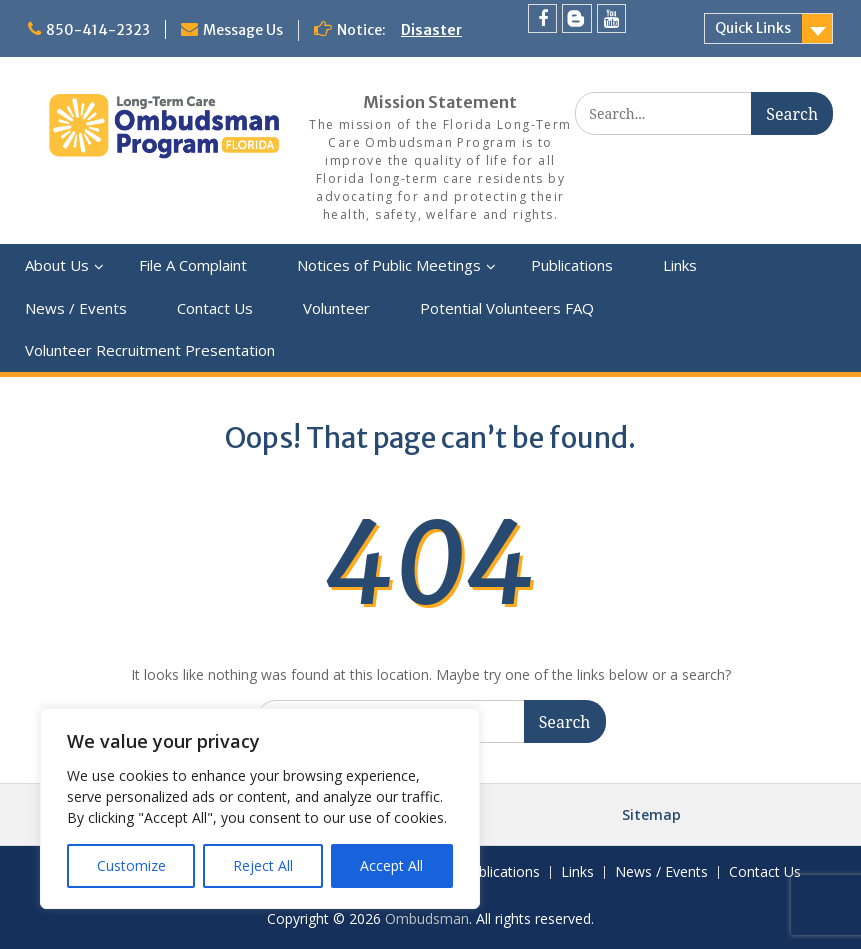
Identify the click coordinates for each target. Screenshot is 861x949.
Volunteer (336, 308)
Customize (131, 865)
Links (680, 265)
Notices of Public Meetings (389, 265)
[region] (260, 808)
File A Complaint (193, 265)
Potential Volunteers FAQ (507, 308)
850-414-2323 (98, 30)
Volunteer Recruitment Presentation (150, 350)
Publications (572, 265)
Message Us (243, 30)
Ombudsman (427, 918)
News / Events (76, 308)
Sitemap (651, 814)
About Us (57, 265)
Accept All (391, 865)
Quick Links (753, 28)
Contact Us (215, 308)
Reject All (263, 865)
